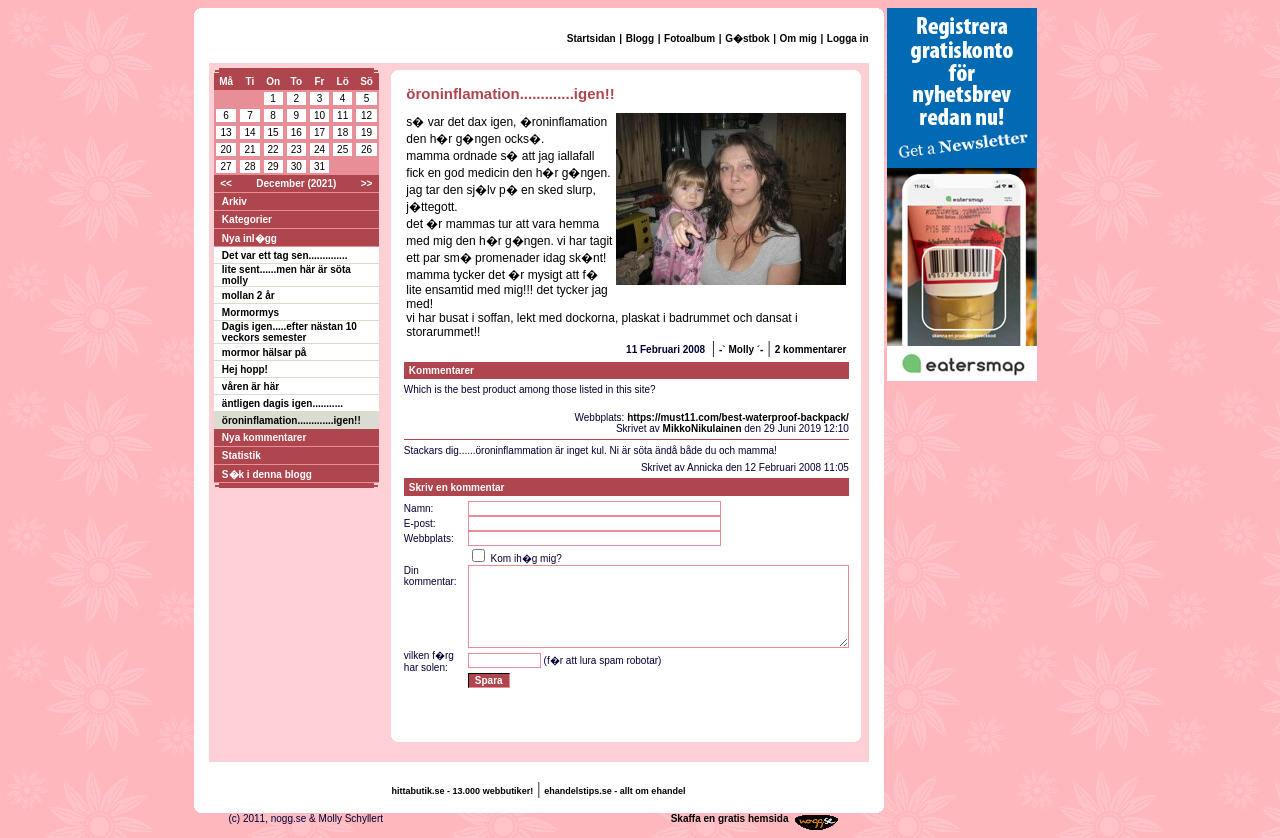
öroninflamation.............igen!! (291, 420)
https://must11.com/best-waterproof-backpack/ (738, 417)
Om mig (798, 38)
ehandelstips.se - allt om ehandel (614, 791)
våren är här (250, 386)
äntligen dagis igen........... (282, 403)
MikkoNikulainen (702, 428)
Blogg (640, 38)
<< (226, 183)
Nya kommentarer (264, 437)
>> (367, 183)
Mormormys (250, 312)
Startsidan (591, 38)
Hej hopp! (245, 369)
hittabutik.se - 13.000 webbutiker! (463, 791)
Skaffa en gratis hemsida (730, 818)
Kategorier (247, 219)
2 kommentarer (811, 349)
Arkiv (234, 201)
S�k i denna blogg (267, 474)
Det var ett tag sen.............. (285, 255)
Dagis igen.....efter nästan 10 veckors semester (289, 332)
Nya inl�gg (249, 238)
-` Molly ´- (741, 349)
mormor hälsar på (264, 352)
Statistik (241, 455)
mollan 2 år (248, 295)
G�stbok (747, 38)
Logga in (848, 38)
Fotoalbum (689, 38)
